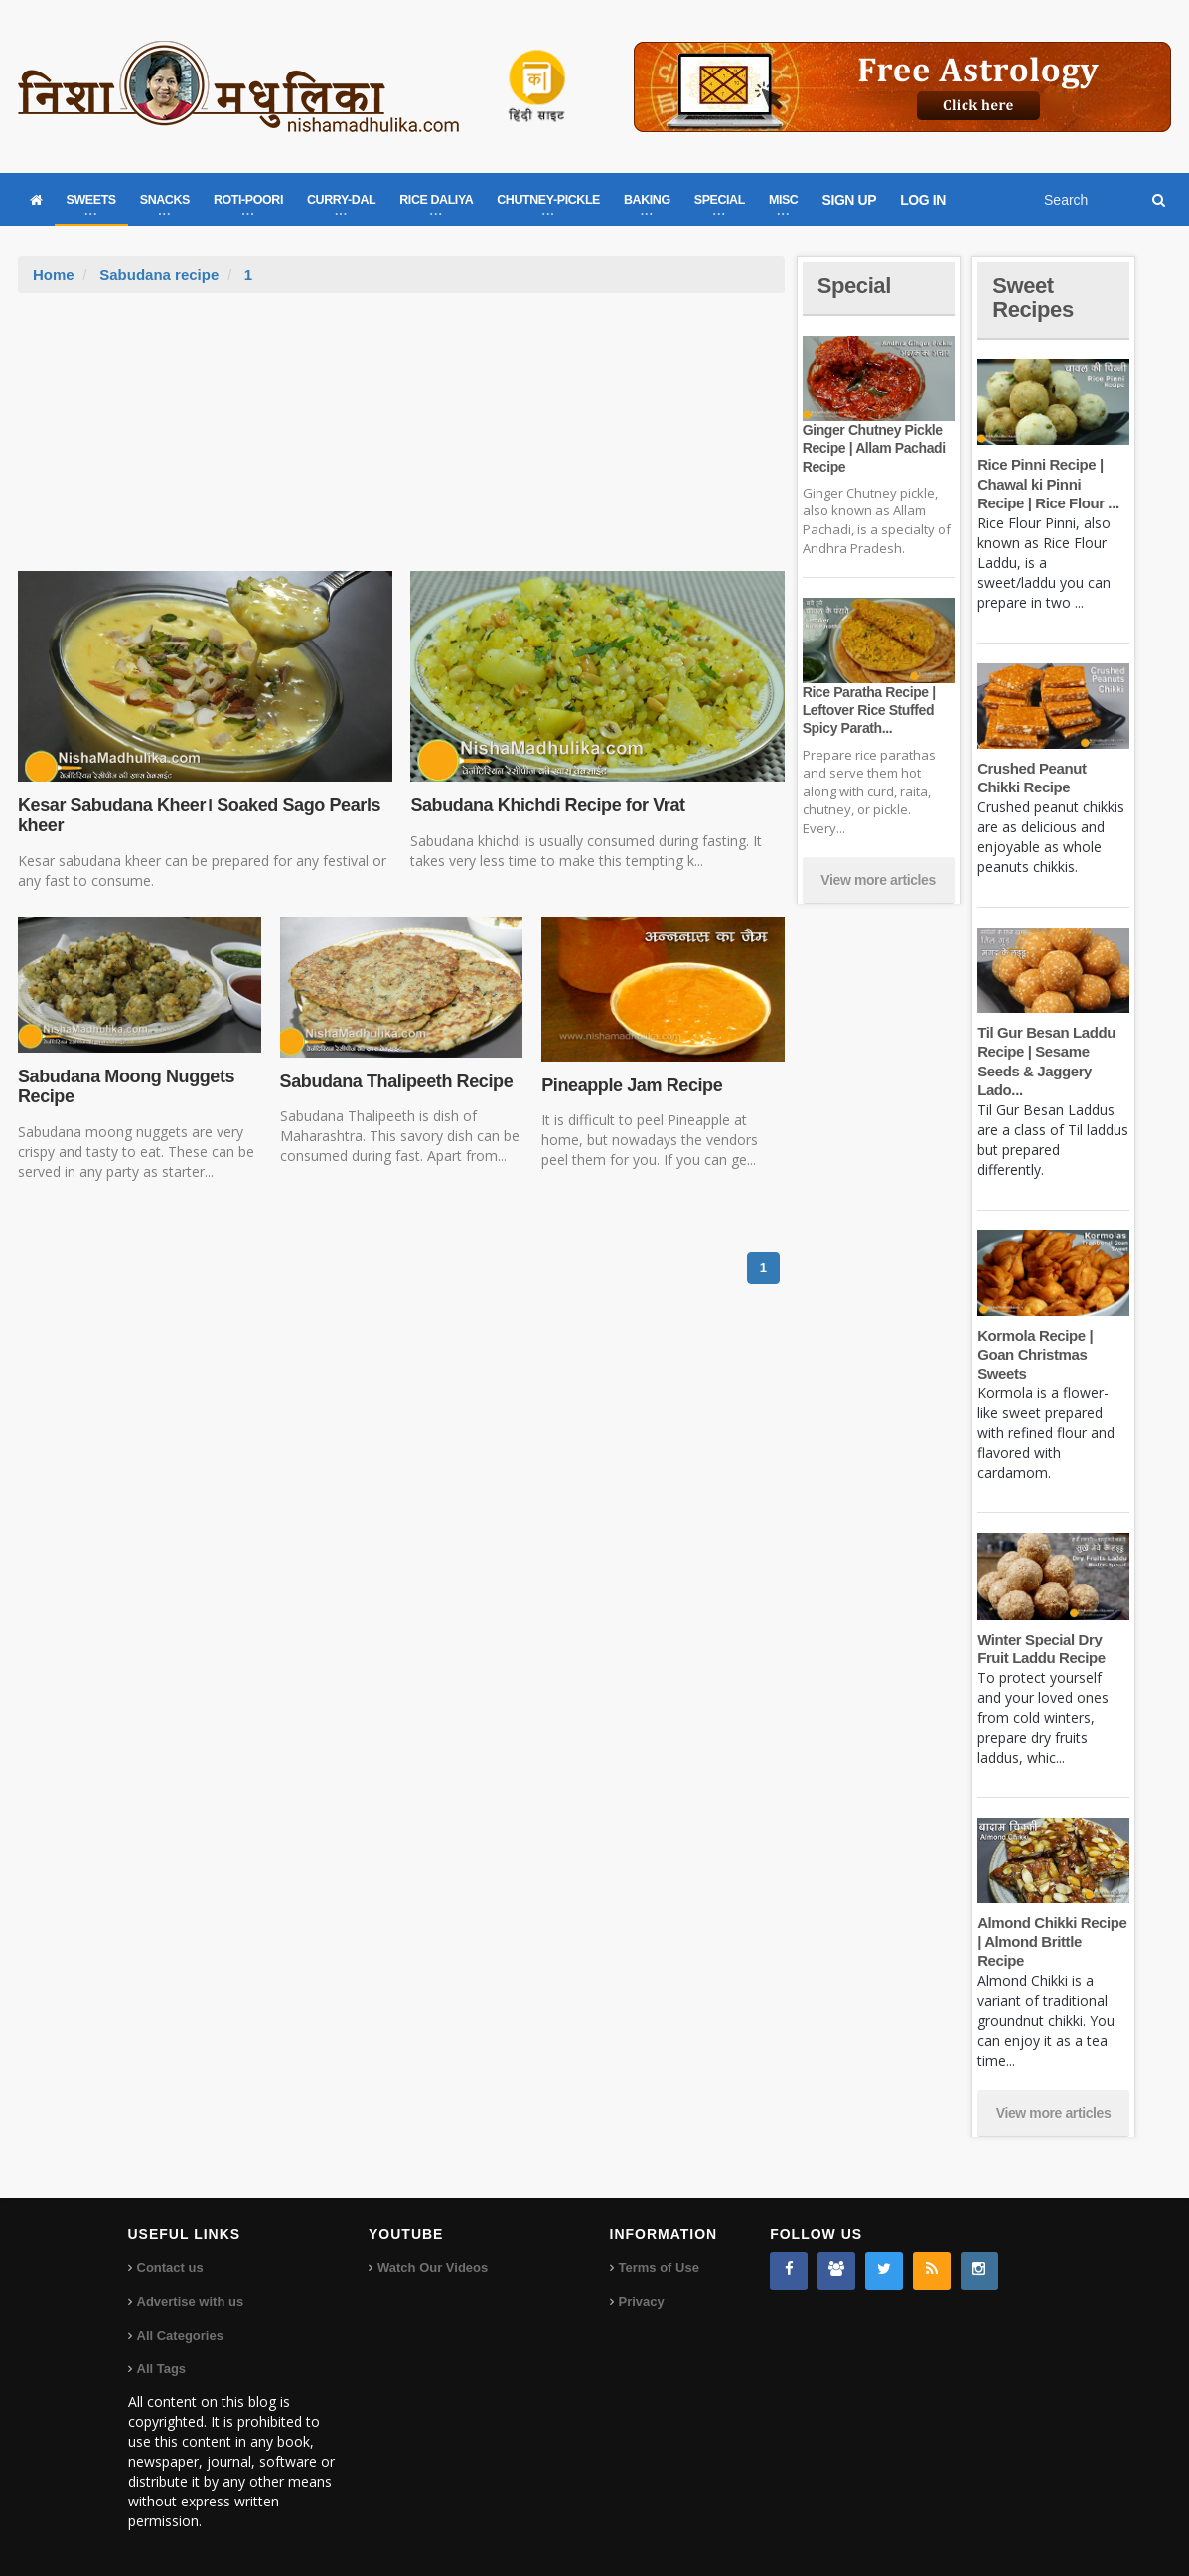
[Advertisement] (401, 442)
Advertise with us (190, 2301)
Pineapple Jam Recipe (631, 1085)
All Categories (180, 2335)
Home (53, 274)
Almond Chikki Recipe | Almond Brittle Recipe (1051, 1941)
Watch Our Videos (432, 2267)
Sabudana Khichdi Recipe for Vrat (547, 805)
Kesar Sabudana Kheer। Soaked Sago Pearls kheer (199, 815)
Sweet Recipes (1033, 297)
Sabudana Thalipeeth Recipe (397, 1081)
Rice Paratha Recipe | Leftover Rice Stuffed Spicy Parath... (869, 710)
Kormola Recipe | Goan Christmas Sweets (1035, 1354)
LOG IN (923, 200)
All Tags (162, 2368)
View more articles (878, 880)
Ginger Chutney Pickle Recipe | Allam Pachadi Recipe (874, 448)
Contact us (170, 2267)
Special (854, 285)
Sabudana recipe (159, 274)
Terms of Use (659, 2267)
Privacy (642, 2301)
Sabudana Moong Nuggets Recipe (126, 1086)
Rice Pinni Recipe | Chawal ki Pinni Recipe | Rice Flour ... (1048, 483)
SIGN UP (848, 200)
